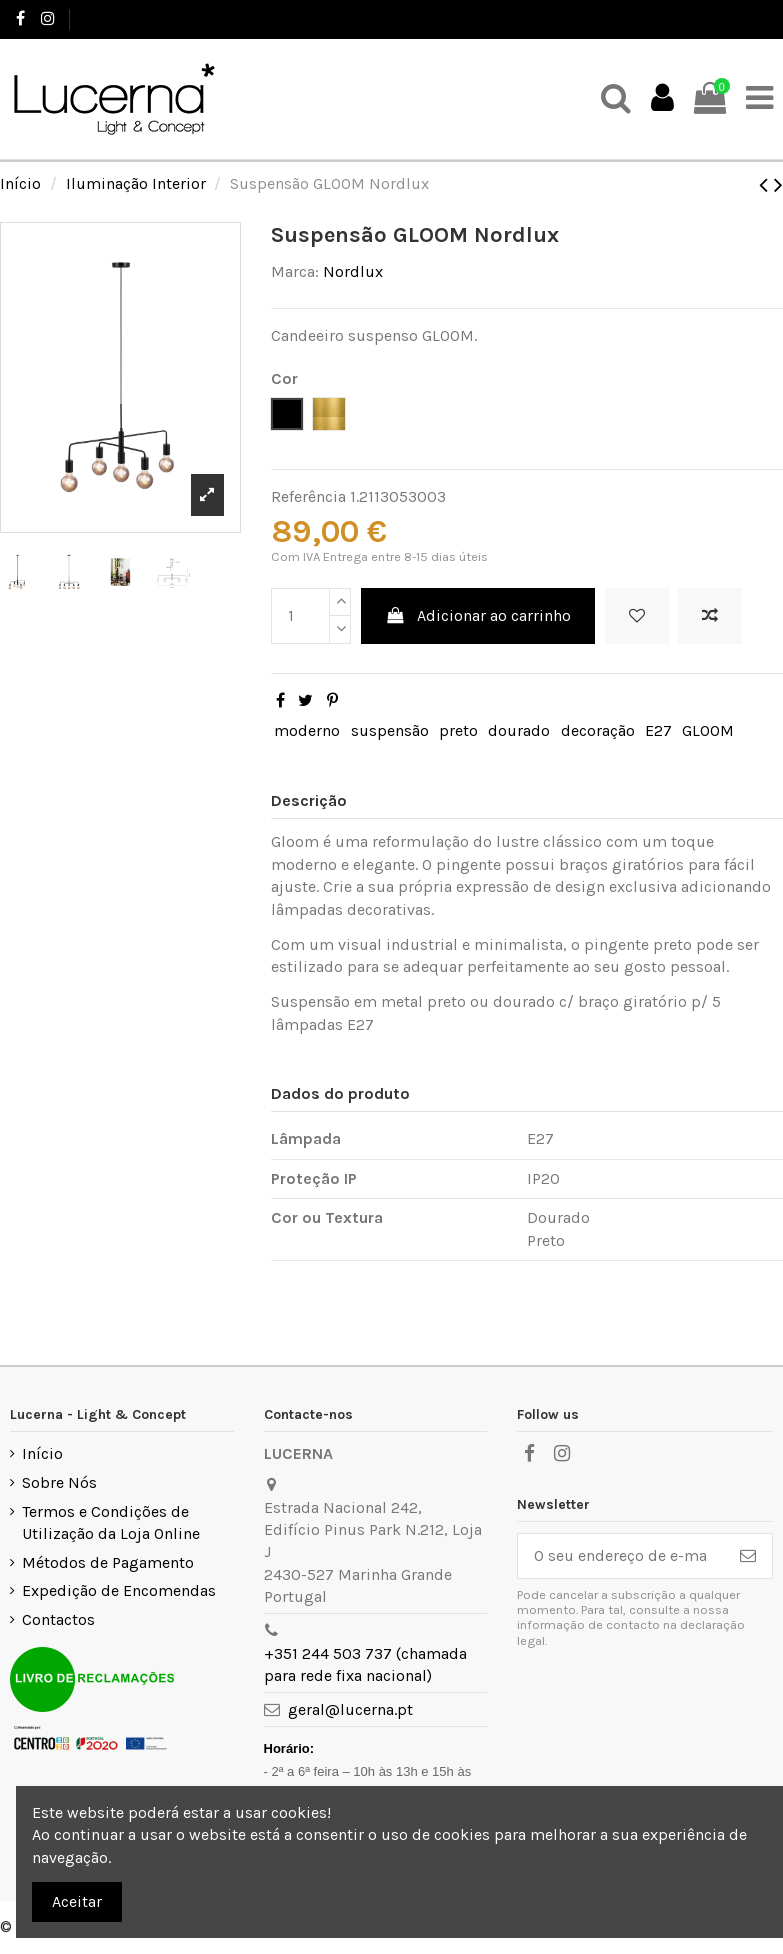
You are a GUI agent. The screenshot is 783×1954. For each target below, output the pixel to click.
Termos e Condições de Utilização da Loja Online (111, 1522)
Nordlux (353, 271)
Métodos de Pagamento (108, 1562)
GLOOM (708, 730)
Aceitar (77, 1901)
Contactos (58, 1619)
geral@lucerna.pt (350, 1709)
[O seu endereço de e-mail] (621, 1555)
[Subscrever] (748, 1555)
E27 (658, 730)
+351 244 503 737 (137, 18)
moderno (307, 730)
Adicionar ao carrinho (478, 615)
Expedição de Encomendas (119, 1590)
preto (458, 730)
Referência (308, 496)
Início (42, 1453)
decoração (598, 730)
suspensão (390, 730)
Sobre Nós (59, 1482)
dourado (519, 730)
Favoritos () (720, 18)
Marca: (295, 271)
